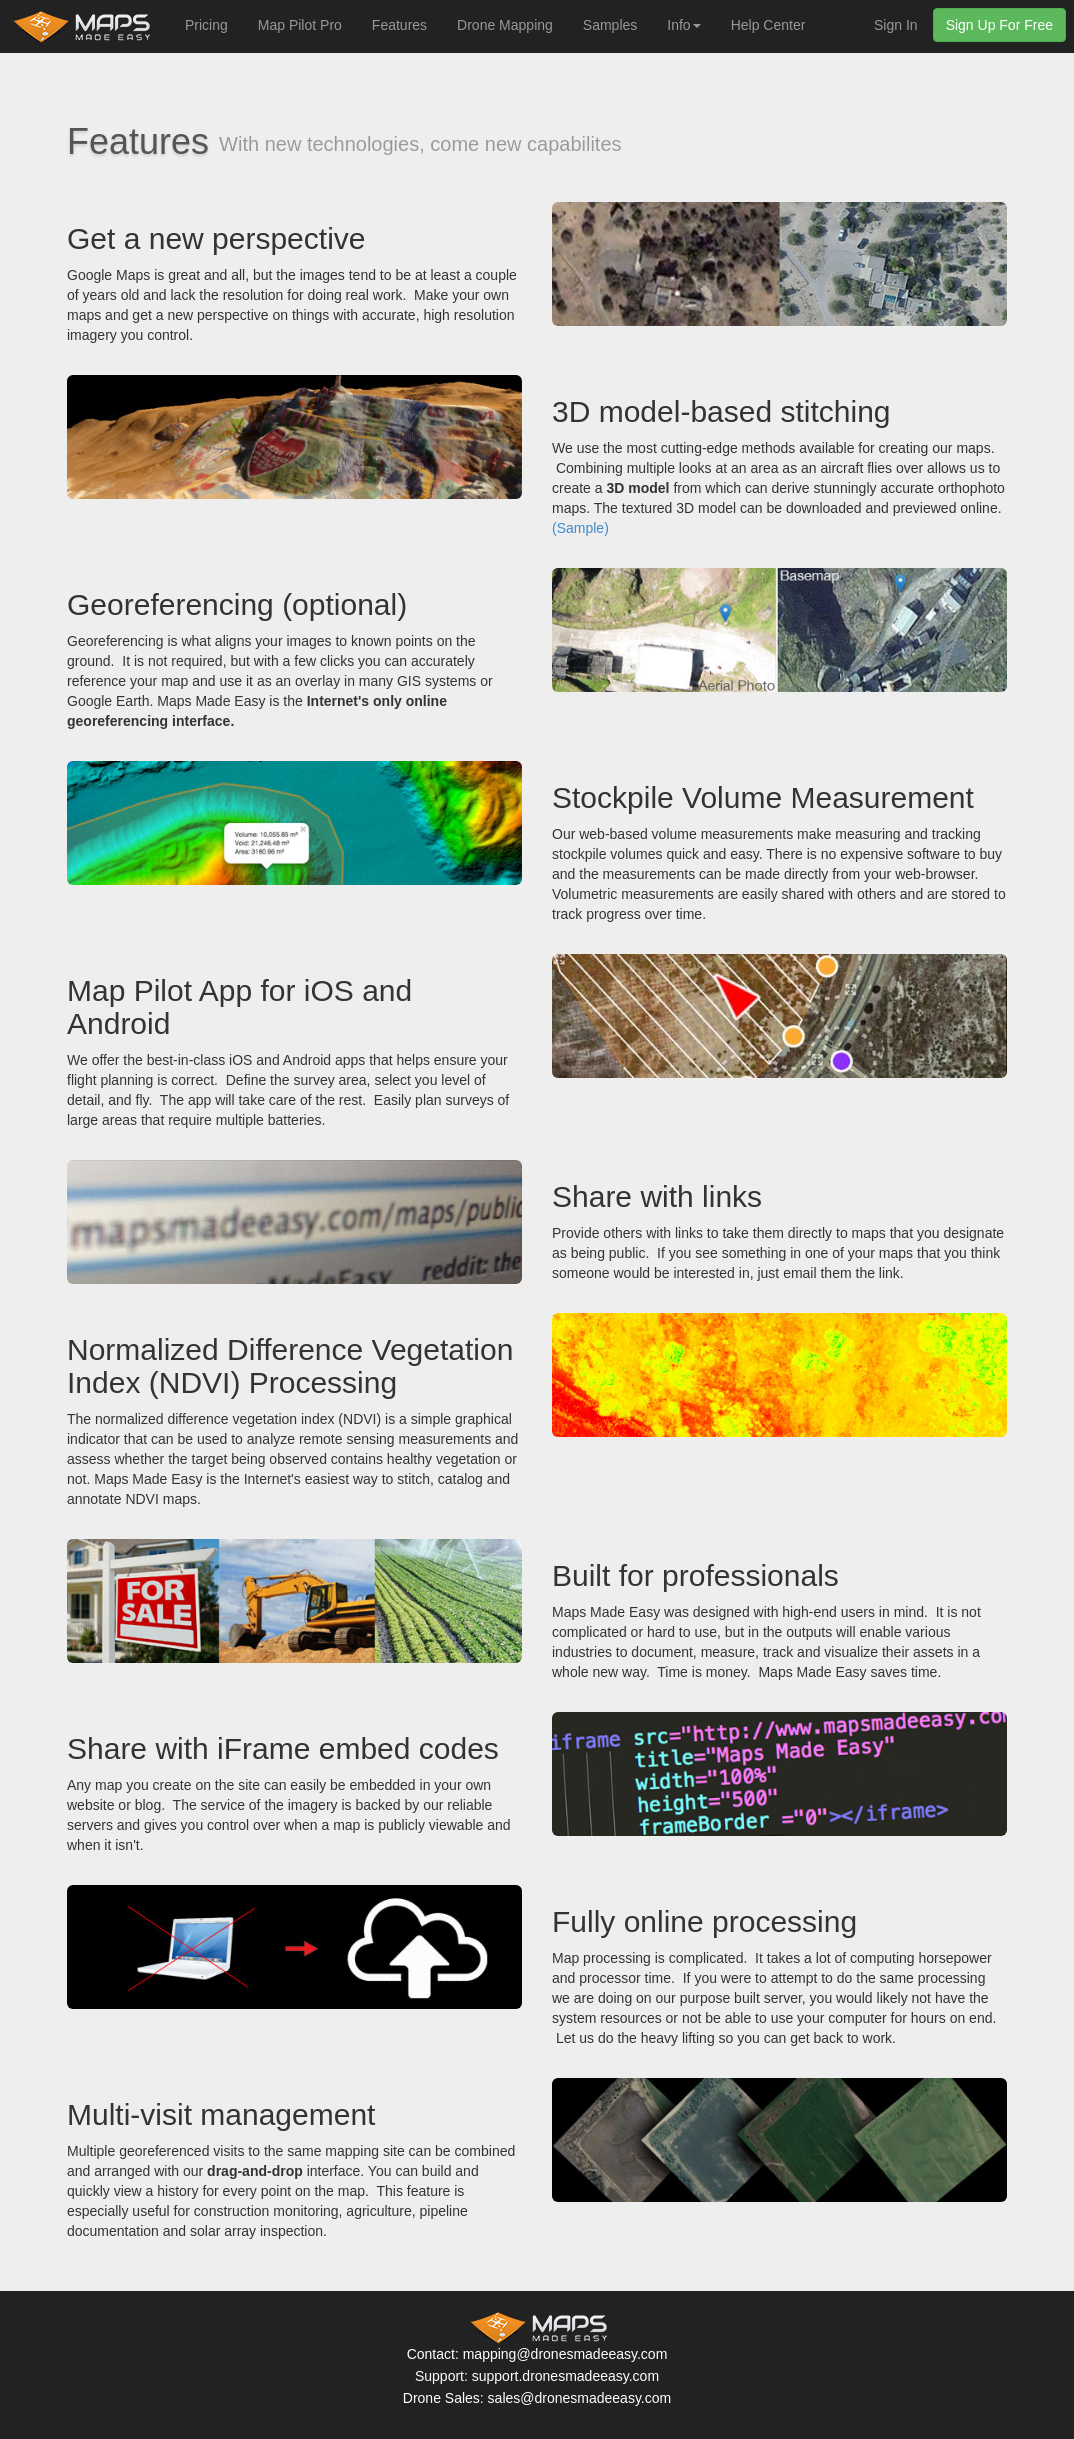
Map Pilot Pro (300, 25)
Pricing (206, 25)
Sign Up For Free (999, 25)
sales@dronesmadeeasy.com (580, 2398)
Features (399, 25)
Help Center (768, 25)
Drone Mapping (505, 25)
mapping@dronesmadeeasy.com (565, 2354)
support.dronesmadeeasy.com (565, 2376)
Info (683, 25)
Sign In (896, 25)
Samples (610, 25)
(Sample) (580, 528)
